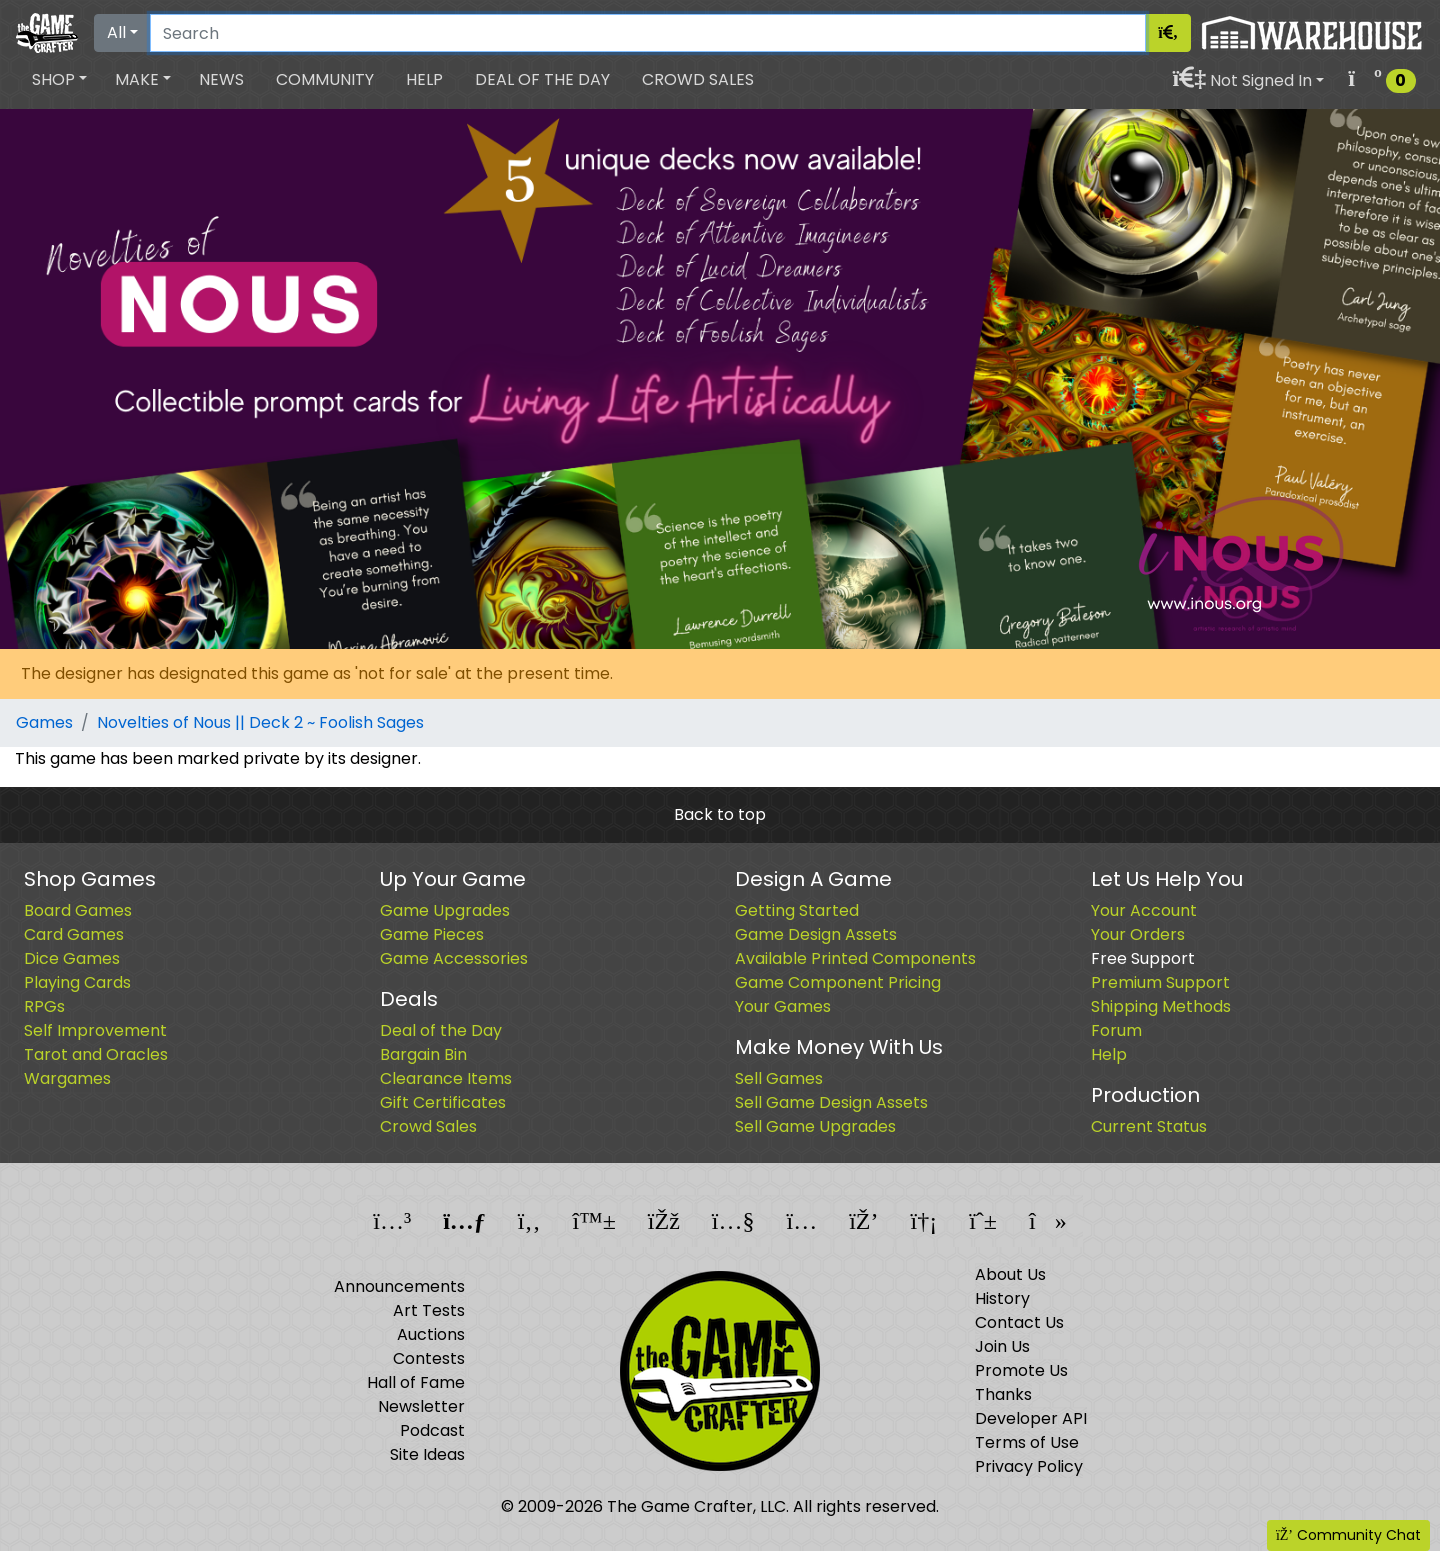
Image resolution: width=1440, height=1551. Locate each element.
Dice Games (72, 958)
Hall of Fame (416, 1382)
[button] (59, 80)
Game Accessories (454, 958)
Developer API (1031, 1418)
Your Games (783, 1006)
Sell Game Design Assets (831, 1102)
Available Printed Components (855, 958)
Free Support (1143, 958)
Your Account (1144, 910)
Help (424, 79)
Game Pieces (432, 934)
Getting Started (797, 910)
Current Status (1149, 1126)
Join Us (1002, 1346)
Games (44, 722)
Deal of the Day (542, 79)
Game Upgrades (445, 910)
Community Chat (1348, 1535)
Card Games (74, 934)
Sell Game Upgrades (815, 1126)
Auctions (431, 1334)
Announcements (399, 1286)
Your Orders (1138, 934)
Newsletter (421, 1406)
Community (325, 79)
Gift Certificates (443, 1102)
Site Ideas (427, 1454)
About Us (1010, 1274)
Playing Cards (77, 982)
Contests (429, 1358)
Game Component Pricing (838, 982)
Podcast (432, 1430)
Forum (1116, 1030)
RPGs (44, 1006)
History (1002, 1298)
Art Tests (429, 1310)
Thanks (1003, 1394)
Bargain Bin (423, 1054)
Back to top (720, 814)
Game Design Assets (816, 934)
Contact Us (1019, 1322)
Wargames (67, 1078)
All (116, 32)
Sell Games (779, 1078)
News (221, 79)
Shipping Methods (1161, 1006)
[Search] (648, 33)
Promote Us (1021, 1370)
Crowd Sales (698, 79)
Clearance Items (446, 1078)
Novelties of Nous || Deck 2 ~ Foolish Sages (260, 722)
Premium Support (1160, 982)
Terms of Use (1027, 1442)
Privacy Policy (1029, 1466)
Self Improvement (95, 1030)
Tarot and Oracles (96, 1054)
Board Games (78, 910)
